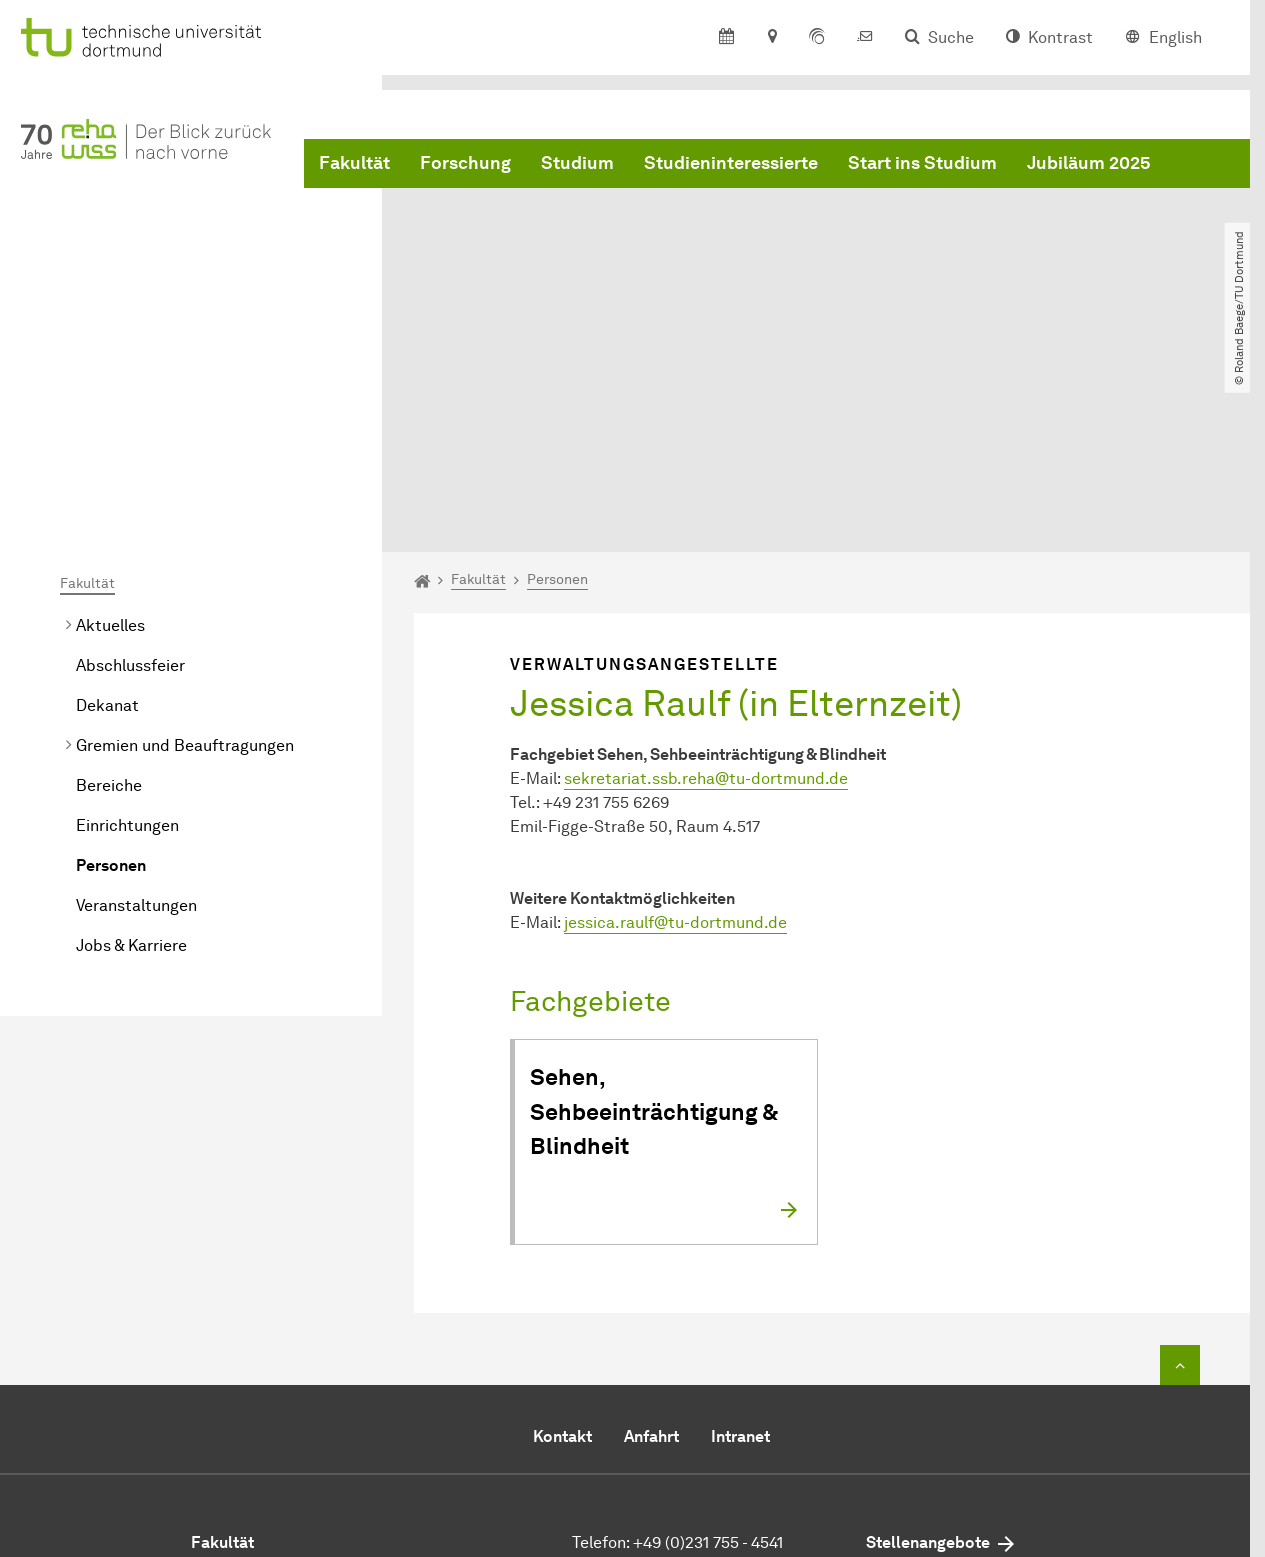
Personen (111, 666)
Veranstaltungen (136, 706)
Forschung (465, 163)
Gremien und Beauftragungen (185, 546)
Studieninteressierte (731, 163)
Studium (577, 163)
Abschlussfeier (130, 466)
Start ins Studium (922, 163)
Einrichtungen (127, 626)
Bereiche (109, 586)
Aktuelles (110, 426)
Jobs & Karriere (131, 746)
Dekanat (107, 506)
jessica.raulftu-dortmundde (675, 723)
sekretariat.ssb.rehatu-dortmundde (706, 579)
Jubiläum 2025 (1089, 163)
